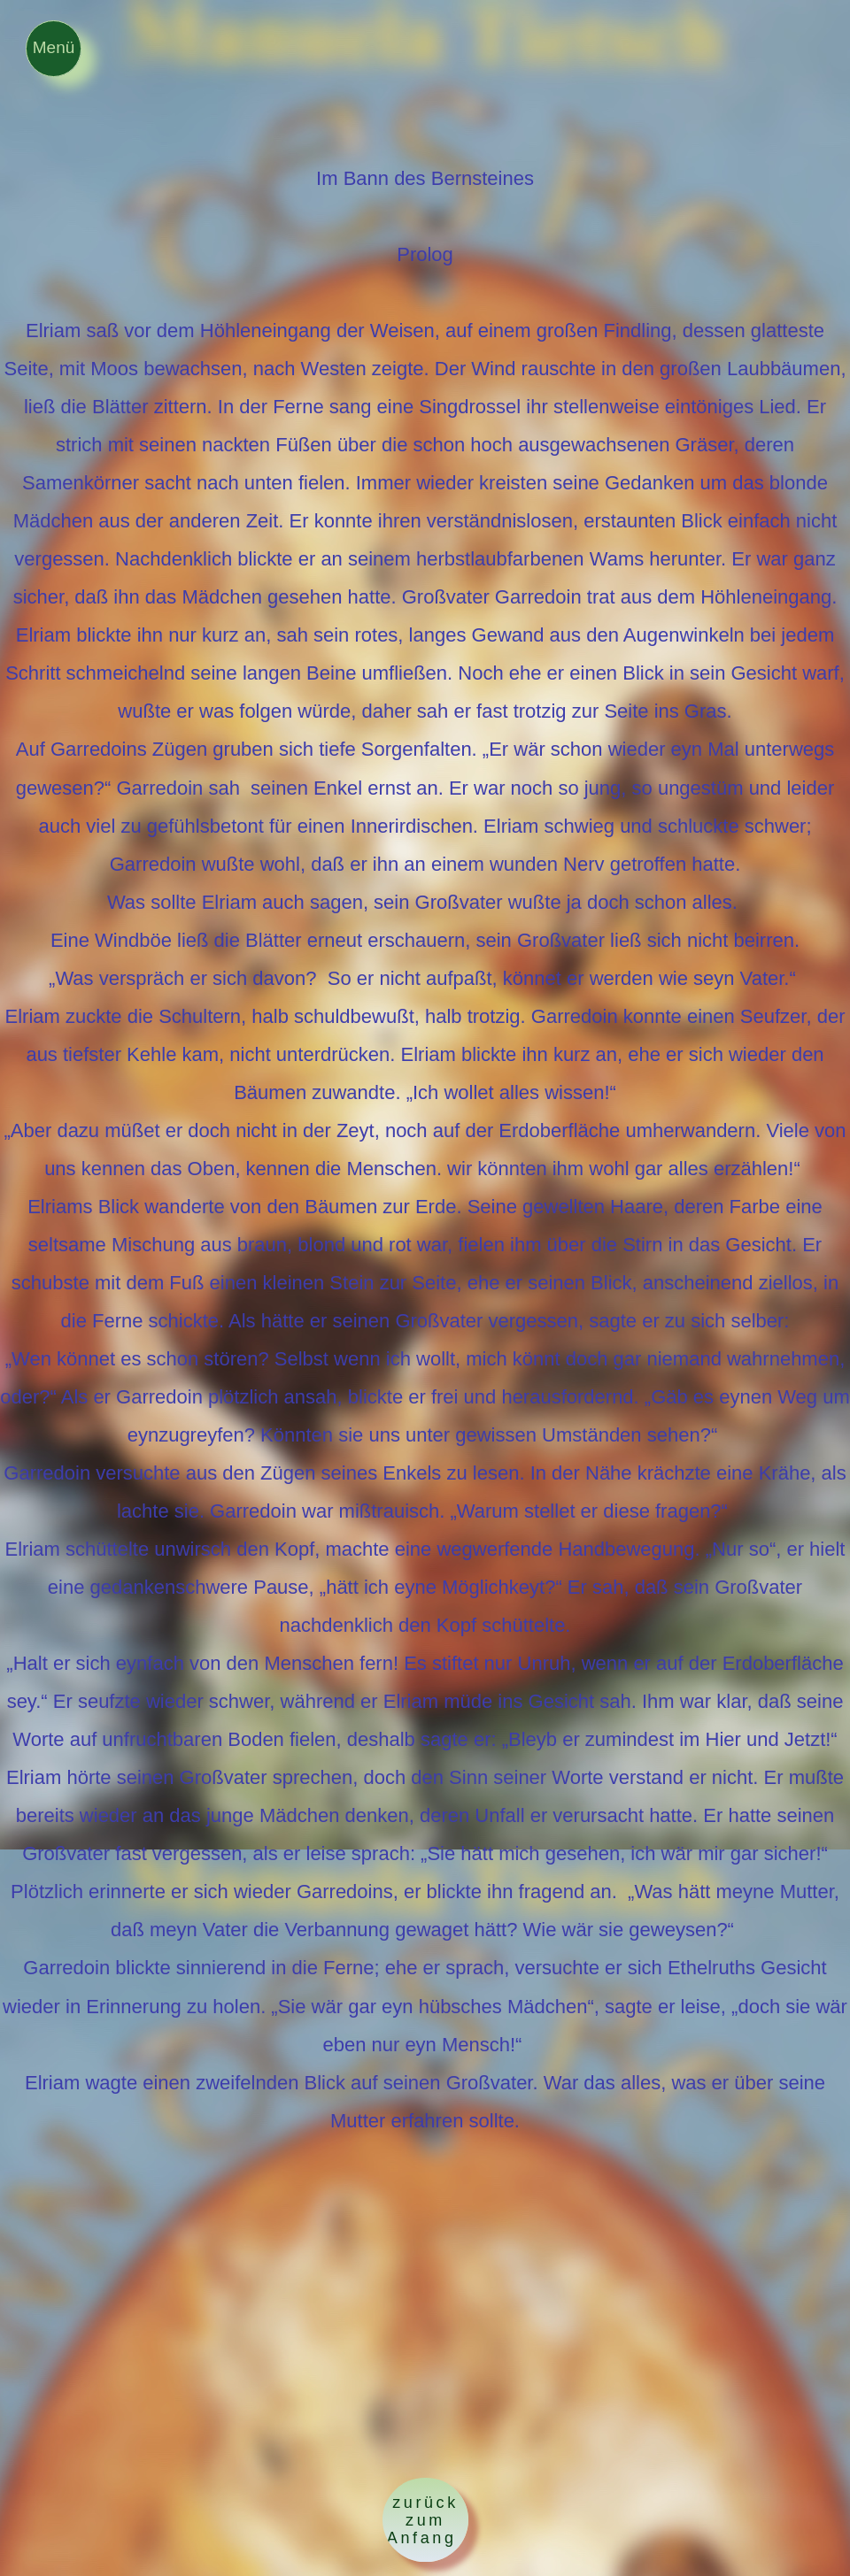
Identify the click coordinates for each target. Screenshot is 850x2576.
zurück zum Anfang (425, 2520)
